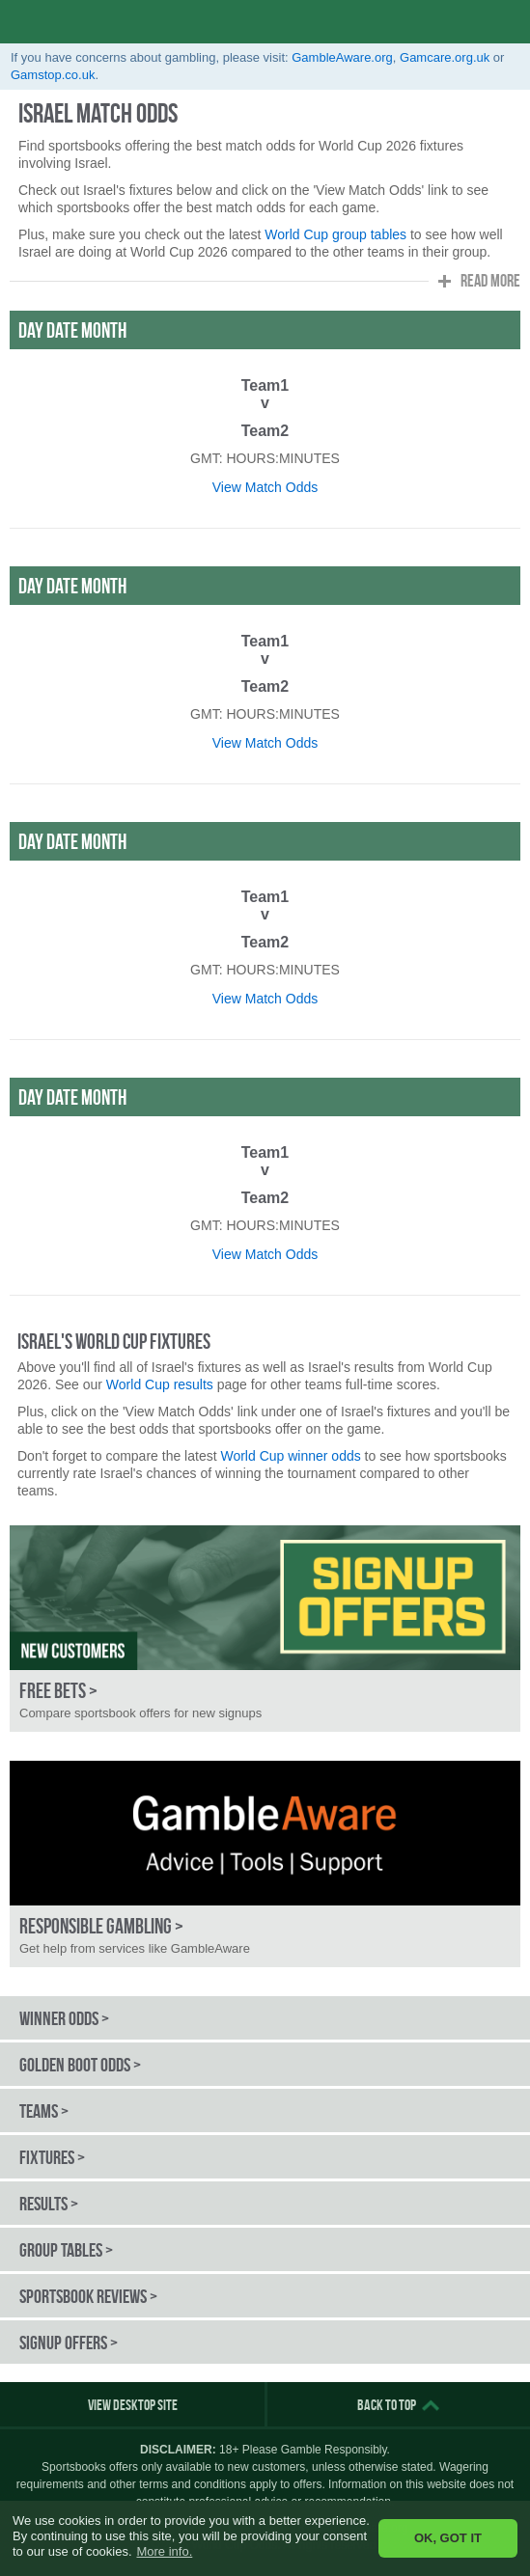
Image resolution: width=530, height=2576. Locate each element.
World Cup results (159, 1384)
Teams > (44, 2111)
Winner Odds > (64, 2018)
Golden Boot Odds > (80, 2064)
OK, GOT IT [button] (448, 2538)
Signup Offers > (68, 2342)
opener (508, 22)
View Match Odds (265, 487)
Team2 (265, 431)
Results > (48, 2203)
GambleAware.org (342, 57)
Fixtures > (52, 2157)
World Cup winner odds (290, 1456)
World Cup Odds (102, 21)
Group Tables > (66, 2250)
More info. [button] (164, 2551)
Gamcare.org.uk (444, 57)
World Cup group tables (335, 234)
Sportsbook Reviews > (88, 2296)
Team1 (265, 385)
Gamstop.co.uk (53, 75)
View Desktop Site (133, 2405)
